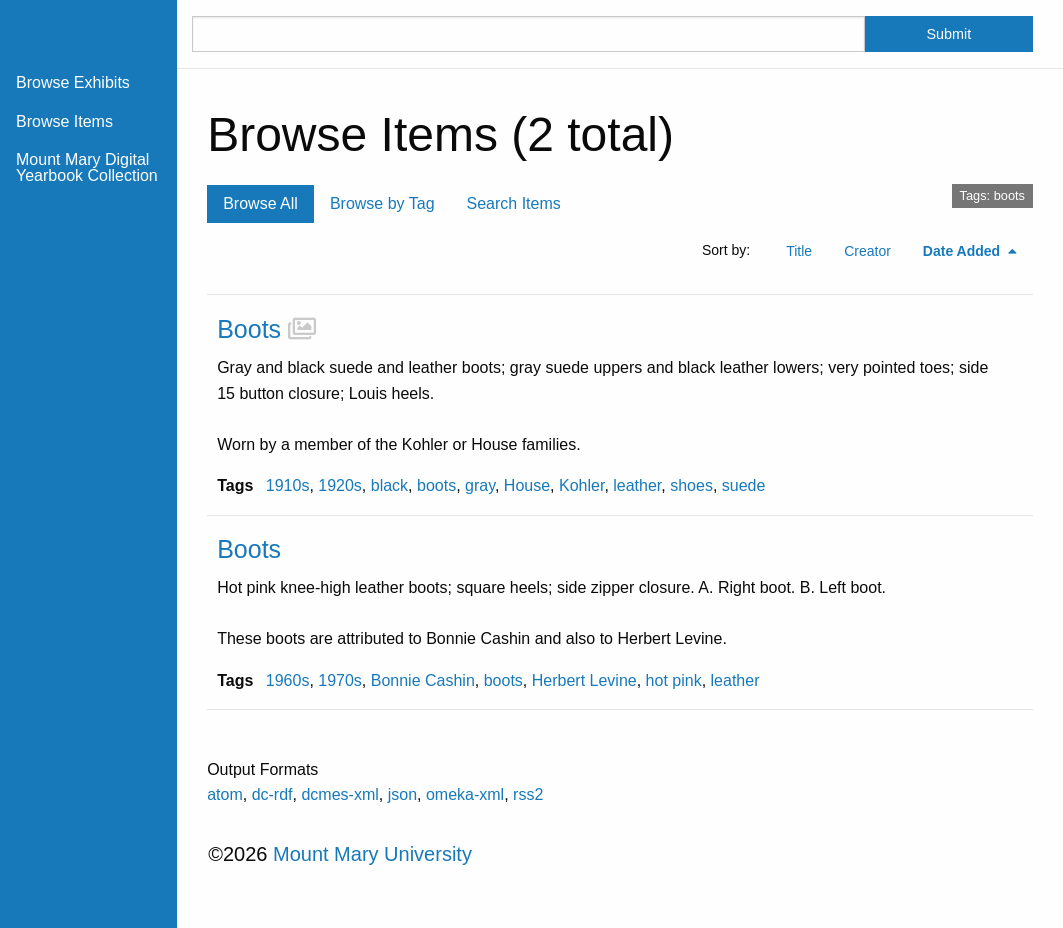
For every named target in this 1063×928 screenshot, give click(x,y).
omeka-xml (465, 794)
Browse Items (64, 121)
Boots (249, 329)
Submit (949, 34)
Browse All (260, 203)
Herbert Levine (584, 680)
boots (436, 485)
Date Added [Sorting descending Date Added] (963, 251)
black (389, 485)
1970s (340, 680)
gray (480, 485)
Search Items (514, 203)
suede (744, 485)
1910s (288, 485)
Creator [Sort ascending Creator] (867, 251)
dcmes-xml (339, 794)
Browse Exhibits (73, 82)
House (527, 485)
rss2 (528, 794)
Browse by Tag (382, 203)
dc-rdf (272, 794)
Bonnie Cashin (423, 680)
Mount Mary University (372, 854)
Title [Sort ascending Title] (799, 251)
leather (637, 485)
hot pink (674, 680)
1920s (340, 485)
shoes (691, 485)
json (402, 794)
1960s (288, 680)
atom (225, 794)
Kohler (581, 485)
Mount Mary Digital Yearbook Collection (87, 167)
